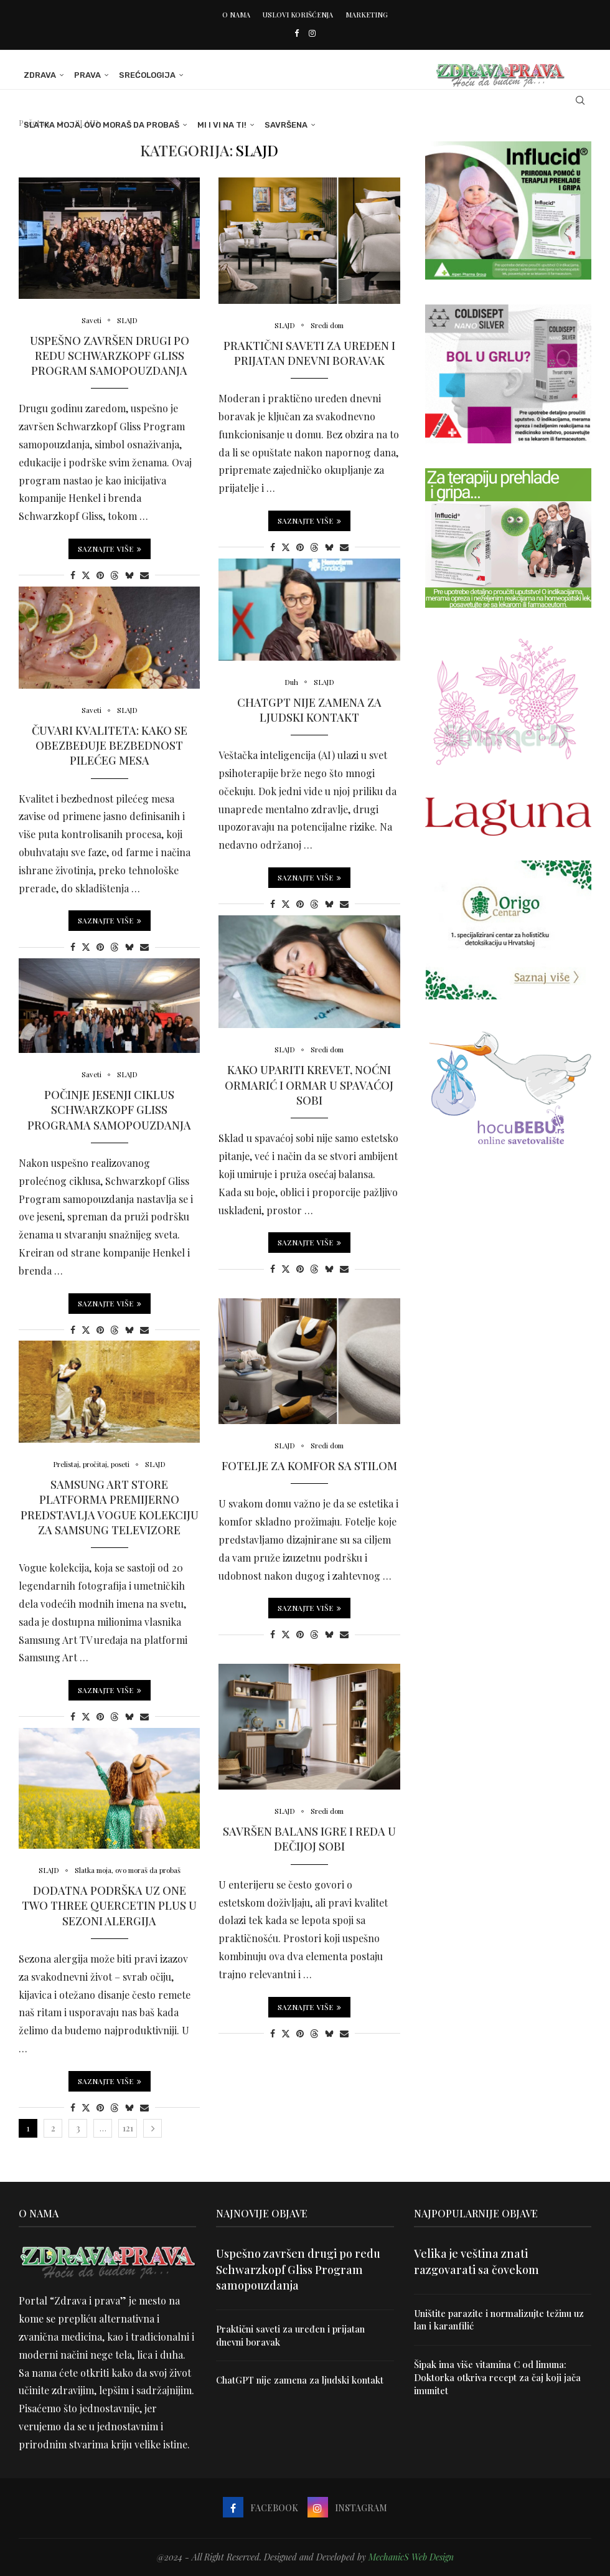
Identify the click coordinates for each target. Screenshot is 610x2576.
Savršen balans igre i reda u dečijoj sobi (309, 1840)
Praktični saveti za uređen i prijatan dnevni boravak (309, 354)
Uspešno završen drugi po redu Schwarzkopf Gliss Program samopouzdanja (109, 356)
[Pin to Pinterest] (100, 576)
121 (128, 2128)
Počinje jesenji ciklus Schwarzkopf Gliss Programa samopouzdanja (109, 1111)
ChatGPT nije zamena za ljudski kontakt (309, 710)
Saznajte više (109, 550)
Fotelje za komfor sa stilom (309, 1467)
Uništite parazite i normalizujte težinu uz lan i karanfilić (502, 2319)
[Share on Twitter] (86, 576)
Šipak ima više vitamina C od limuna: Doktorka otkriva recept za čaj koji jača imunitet (493, 2375)
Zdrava (35, 75)
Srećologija (142, 75)
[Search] (585, 100)
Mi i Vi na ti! (217, 125)
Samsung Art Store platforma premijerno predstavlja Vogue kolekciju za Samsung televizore (110, 1508)
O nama (236, 14)
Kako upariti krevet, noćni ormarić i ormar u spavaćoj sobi (309, 1086)
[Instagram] (312, 32)
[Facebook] (296, 32)
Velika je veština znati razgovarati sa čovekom (476, 2261)
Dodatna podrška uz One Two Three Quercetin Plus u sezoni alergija (109, 1907)
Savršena (281, 125)
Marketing (366, 14)
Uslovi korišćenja (298, 14)
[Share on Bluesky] (129, 576)
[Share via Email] (144, 576)
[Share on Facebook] (72, 576)
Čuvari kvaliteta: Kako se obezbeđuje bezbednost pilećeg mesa (109, 746)
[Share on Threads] (114, 576)
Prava (82, 75)
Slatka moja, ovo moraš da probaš (96, 125)
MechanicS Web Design (411, 2557)
